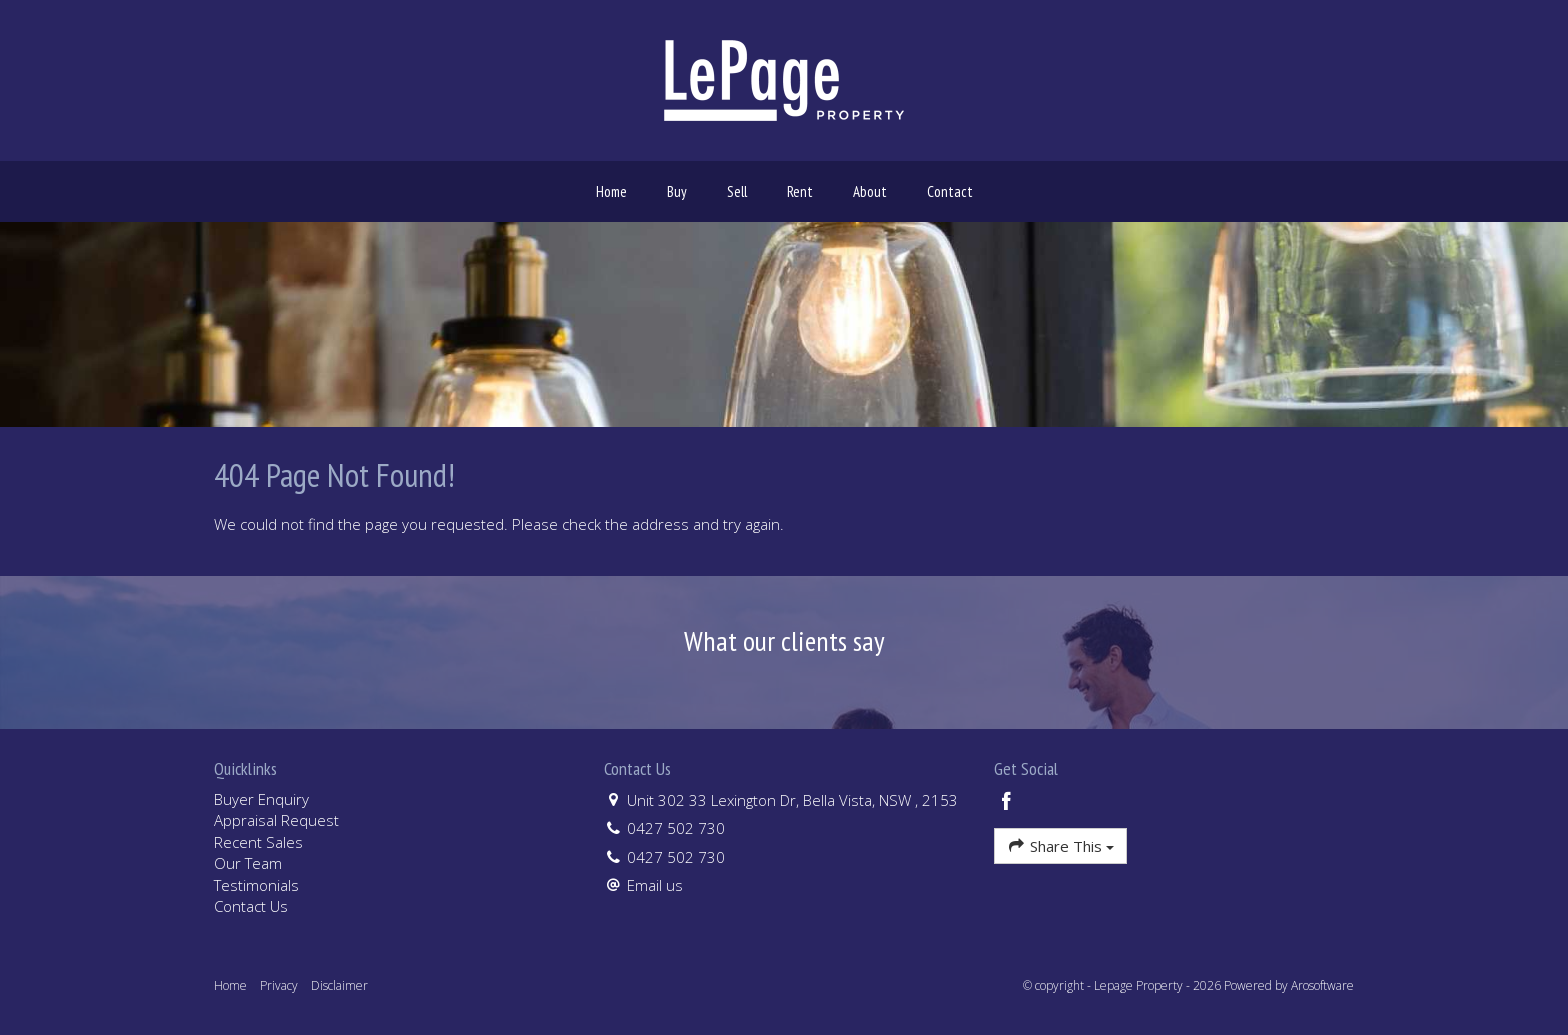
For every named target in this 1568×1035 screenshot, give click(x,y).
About (870, 191)
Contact (950, 191)
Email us (655, 885)
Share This (1060, 845)
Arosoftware (1322, 985)
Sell (737, 191)
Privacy (279, 985)
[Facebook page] (1007, 802)
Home (611, 191)
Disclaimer (339, 985)
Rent (800, 191)
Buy (677, 191)
